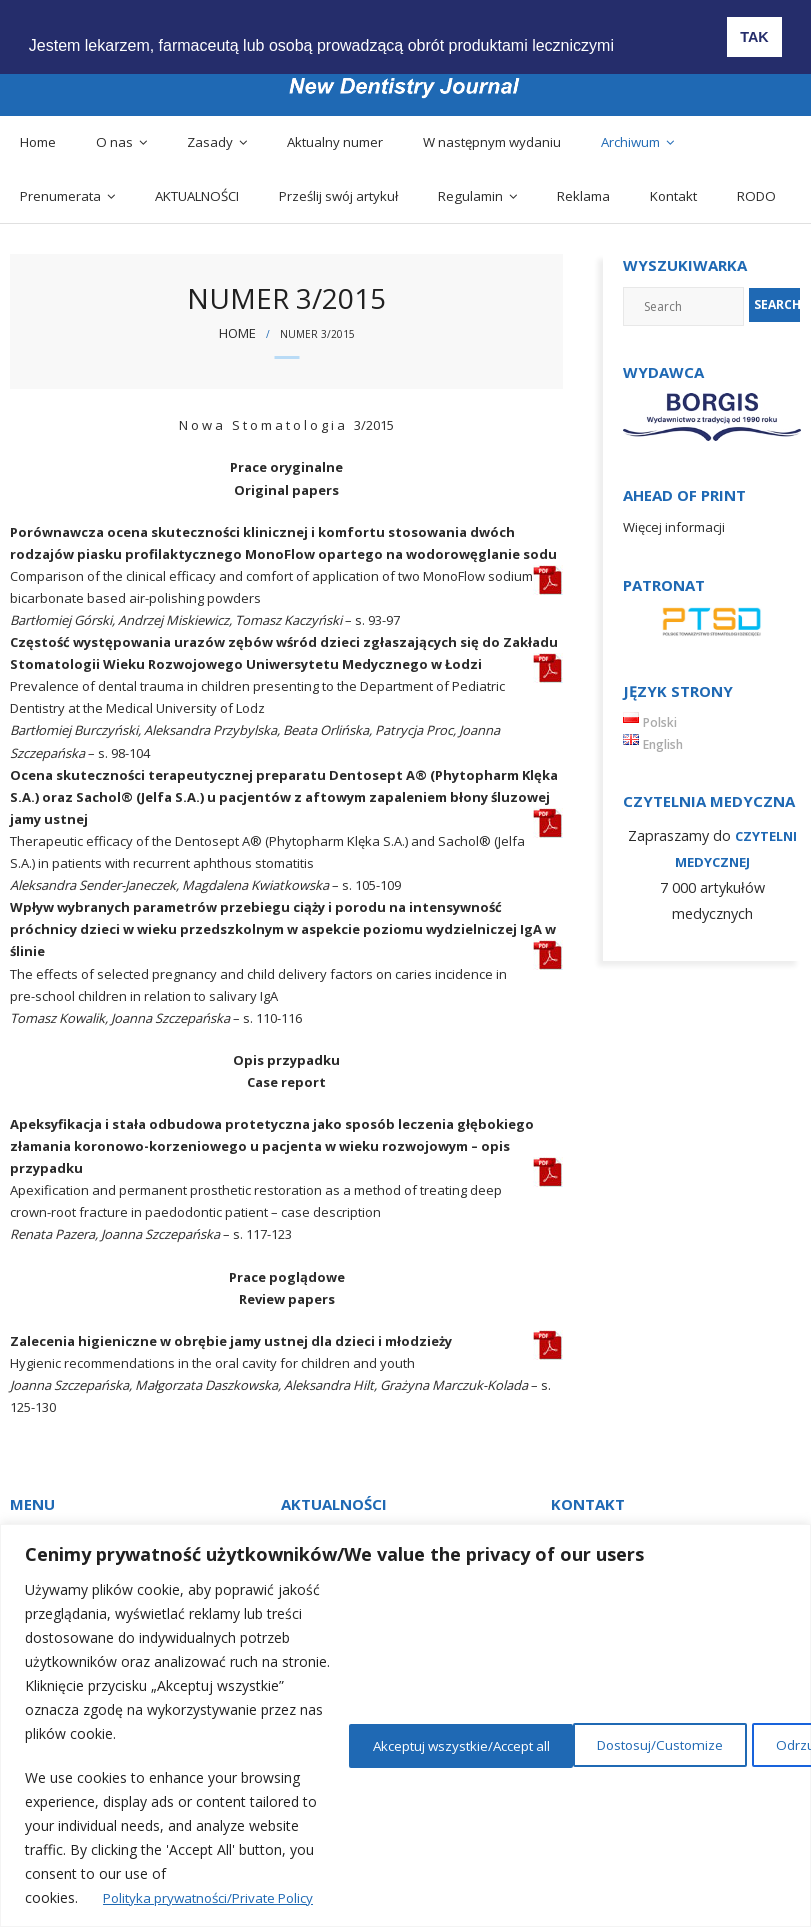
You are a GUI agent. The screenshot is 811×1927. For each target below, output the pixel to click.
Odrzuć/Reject (639, 1743)
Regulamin (470, 196)
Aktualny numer (335, 142)
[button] (638, 31)
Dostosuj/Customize (460, 1743)
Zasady (210, 142)
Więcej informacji (674, 527)
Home (38, 142)
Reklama (583, 196)
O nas (114, 142)
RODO (756, 196)
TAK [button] (754, 37)
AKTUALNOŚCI (197, 196)
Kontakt (673, 196)
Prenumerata (60, 196)
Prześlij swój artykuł (338, 196)
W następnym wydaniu (492, 142)
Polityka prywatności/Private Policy (215, 1897)
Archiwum (630, 142)
